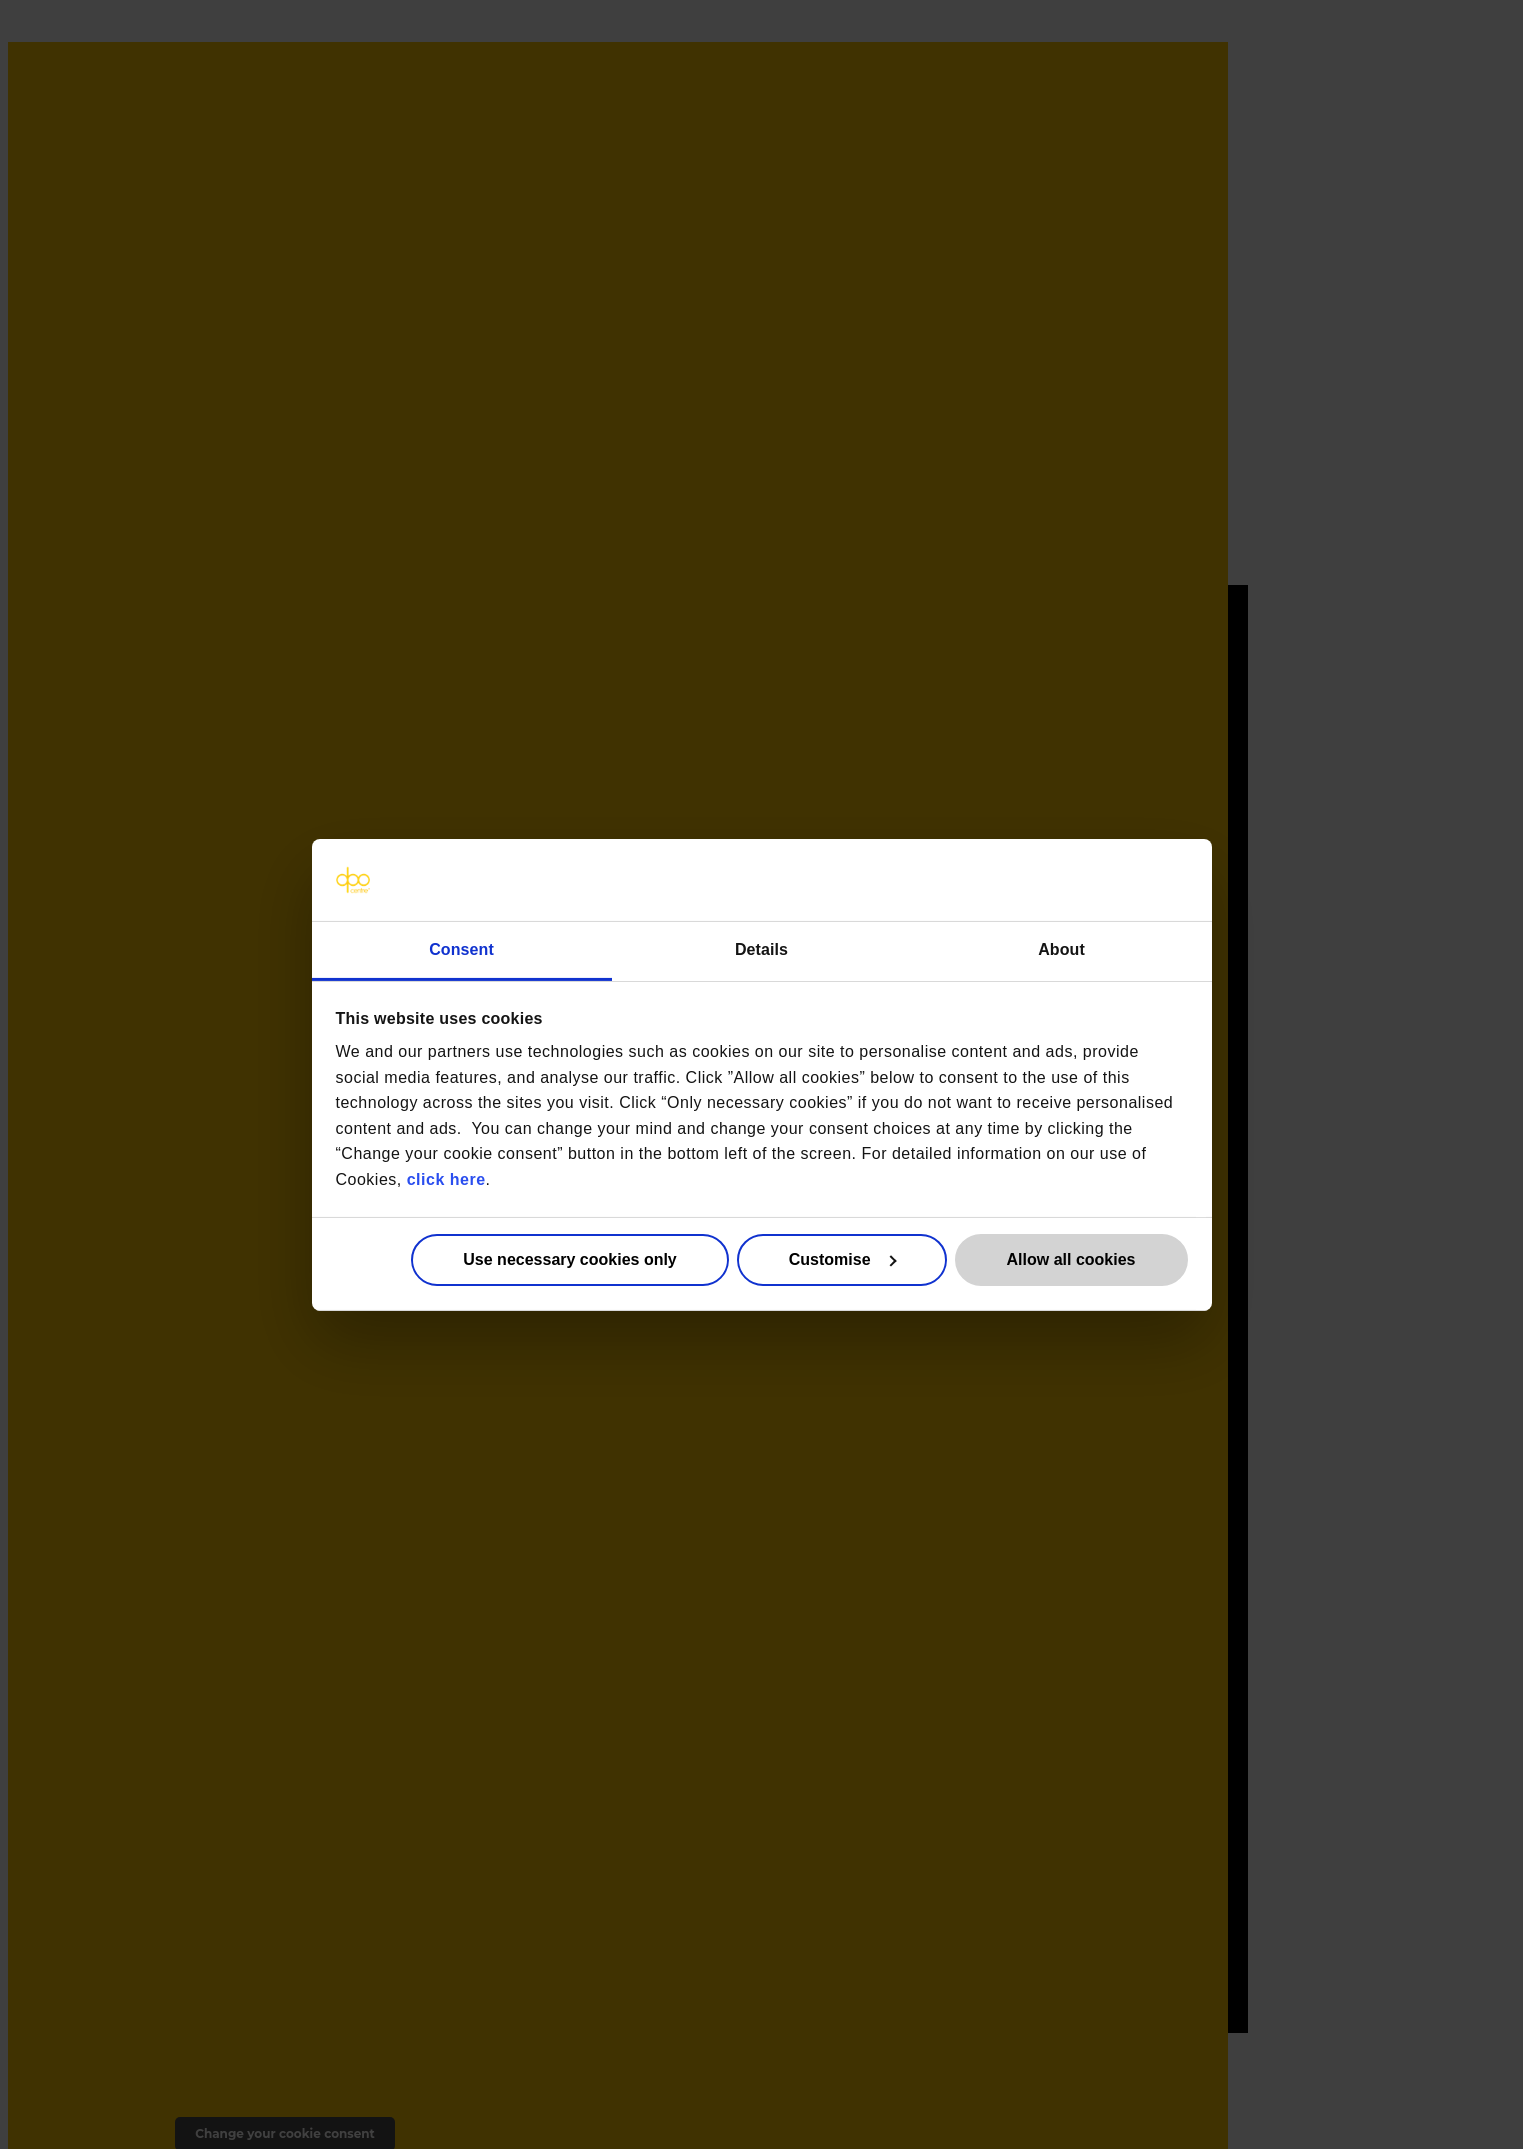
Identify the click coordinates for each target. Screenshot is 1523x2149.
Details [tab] (761, 948)
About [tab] (1061, 948)
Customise (842, 1259)
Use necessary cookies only (569, 1259)
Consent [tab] (461, 948)
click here (446, 1179)
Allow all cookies (1071, 1259)
